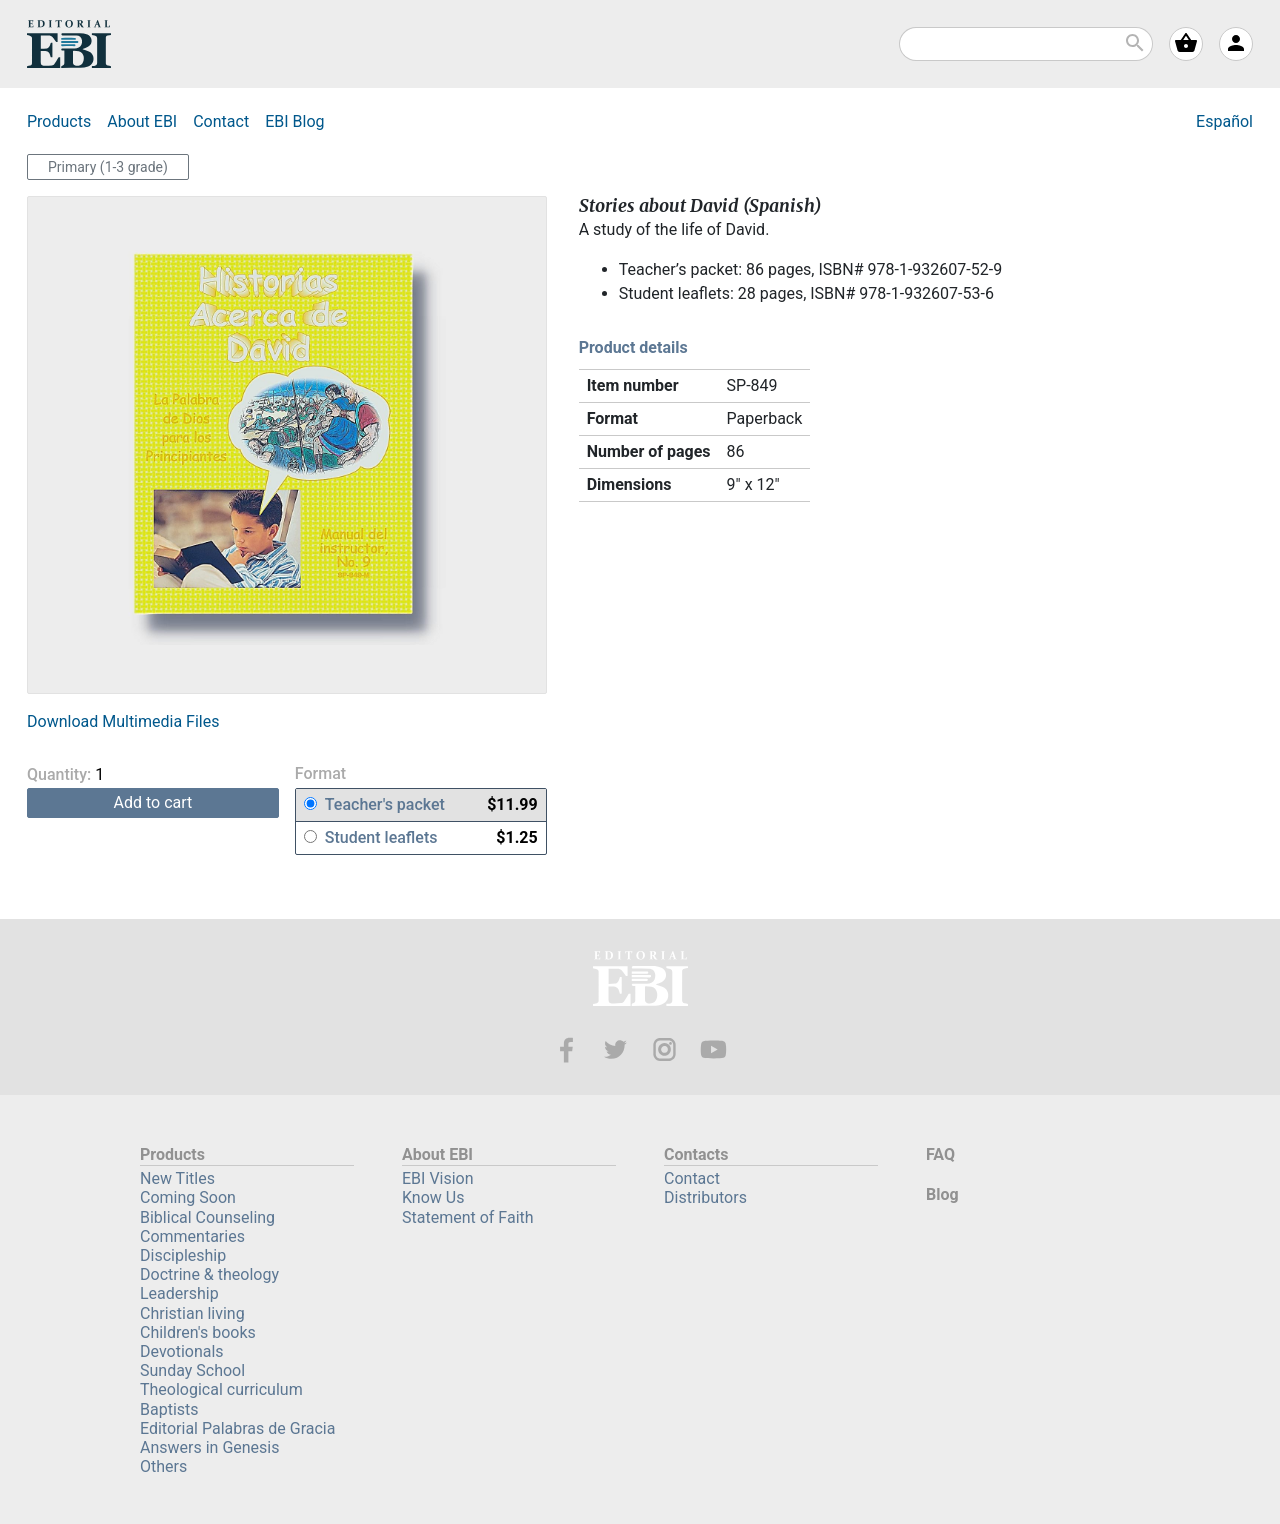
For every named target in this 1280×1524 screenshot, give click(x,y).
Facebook (566, 1049)
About (142, 121)
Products (59, 121)
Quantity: (93, 774)
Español (1224, 121)
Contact (221, 121)
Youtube (713, 1049)
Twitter (615, 1049)
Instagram (664, 1049)
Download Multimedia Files (123, 721)
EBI (69, 44)
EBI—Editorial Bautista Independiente (640, 981)
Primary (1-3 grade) (108, 167)
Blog (294, 121)
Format (320, 774)
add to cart (153, 802)
